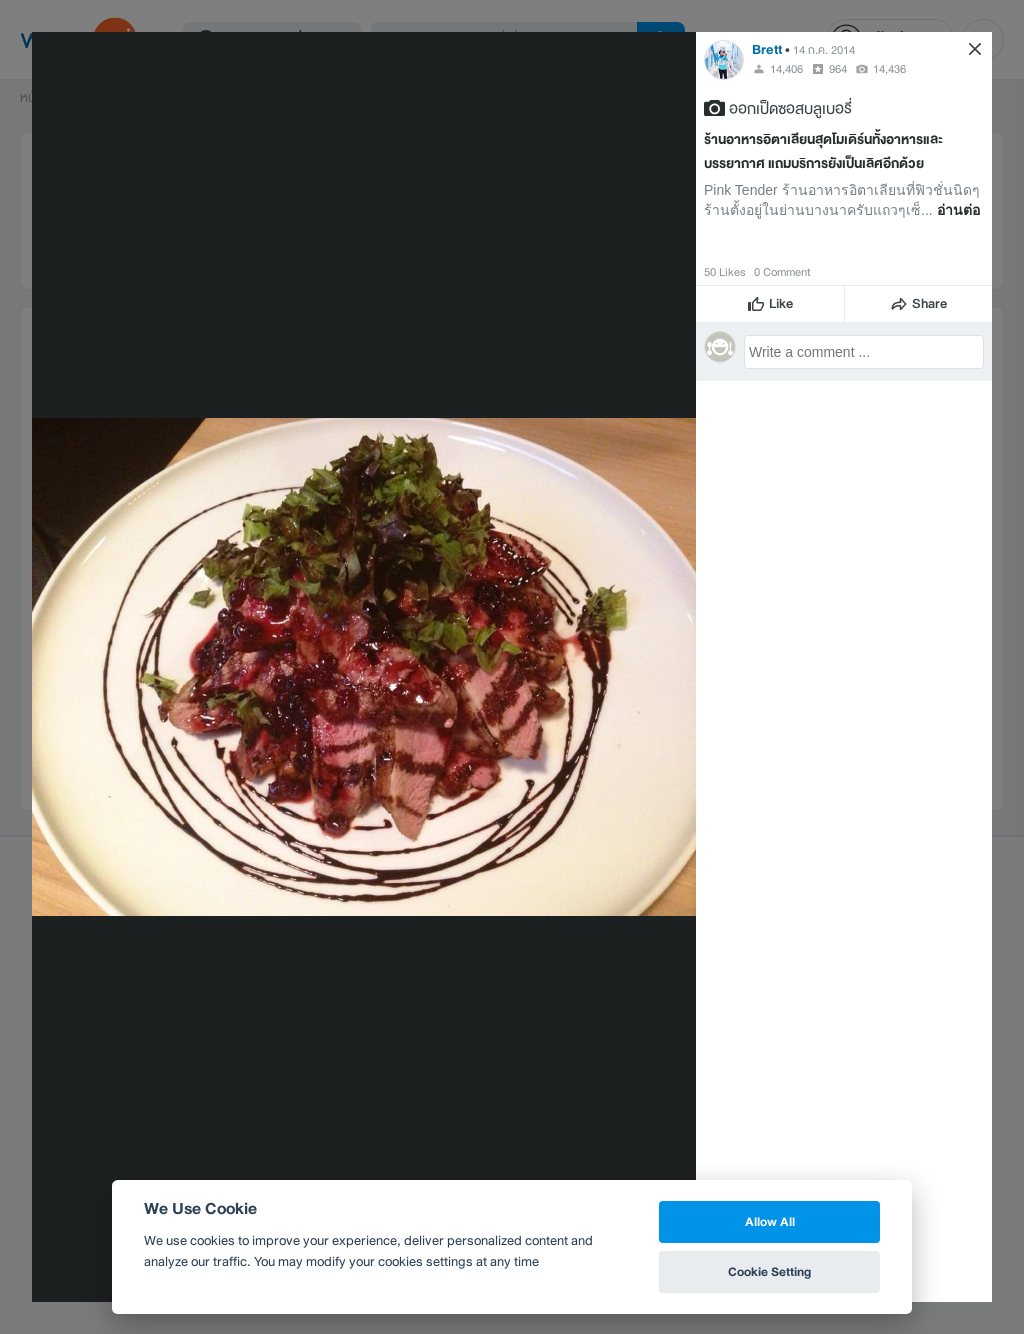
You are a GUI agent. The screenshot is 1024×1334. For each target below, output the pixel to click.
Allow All (770, 1221)
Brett (767, 49)
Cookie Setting (769, 1271)
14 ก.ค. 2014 (824, 50)
